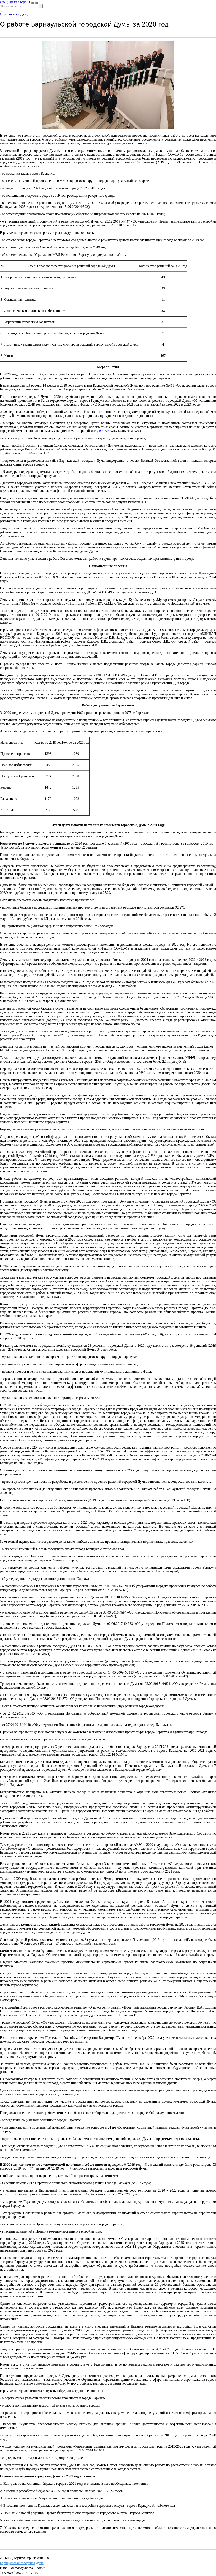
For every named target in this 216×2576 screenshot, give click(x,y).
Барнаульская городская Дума (22, 2563)
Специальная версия (15, 2)
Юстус (104, 431)
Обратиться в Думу (14, 14)
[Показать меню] (37, 3)
